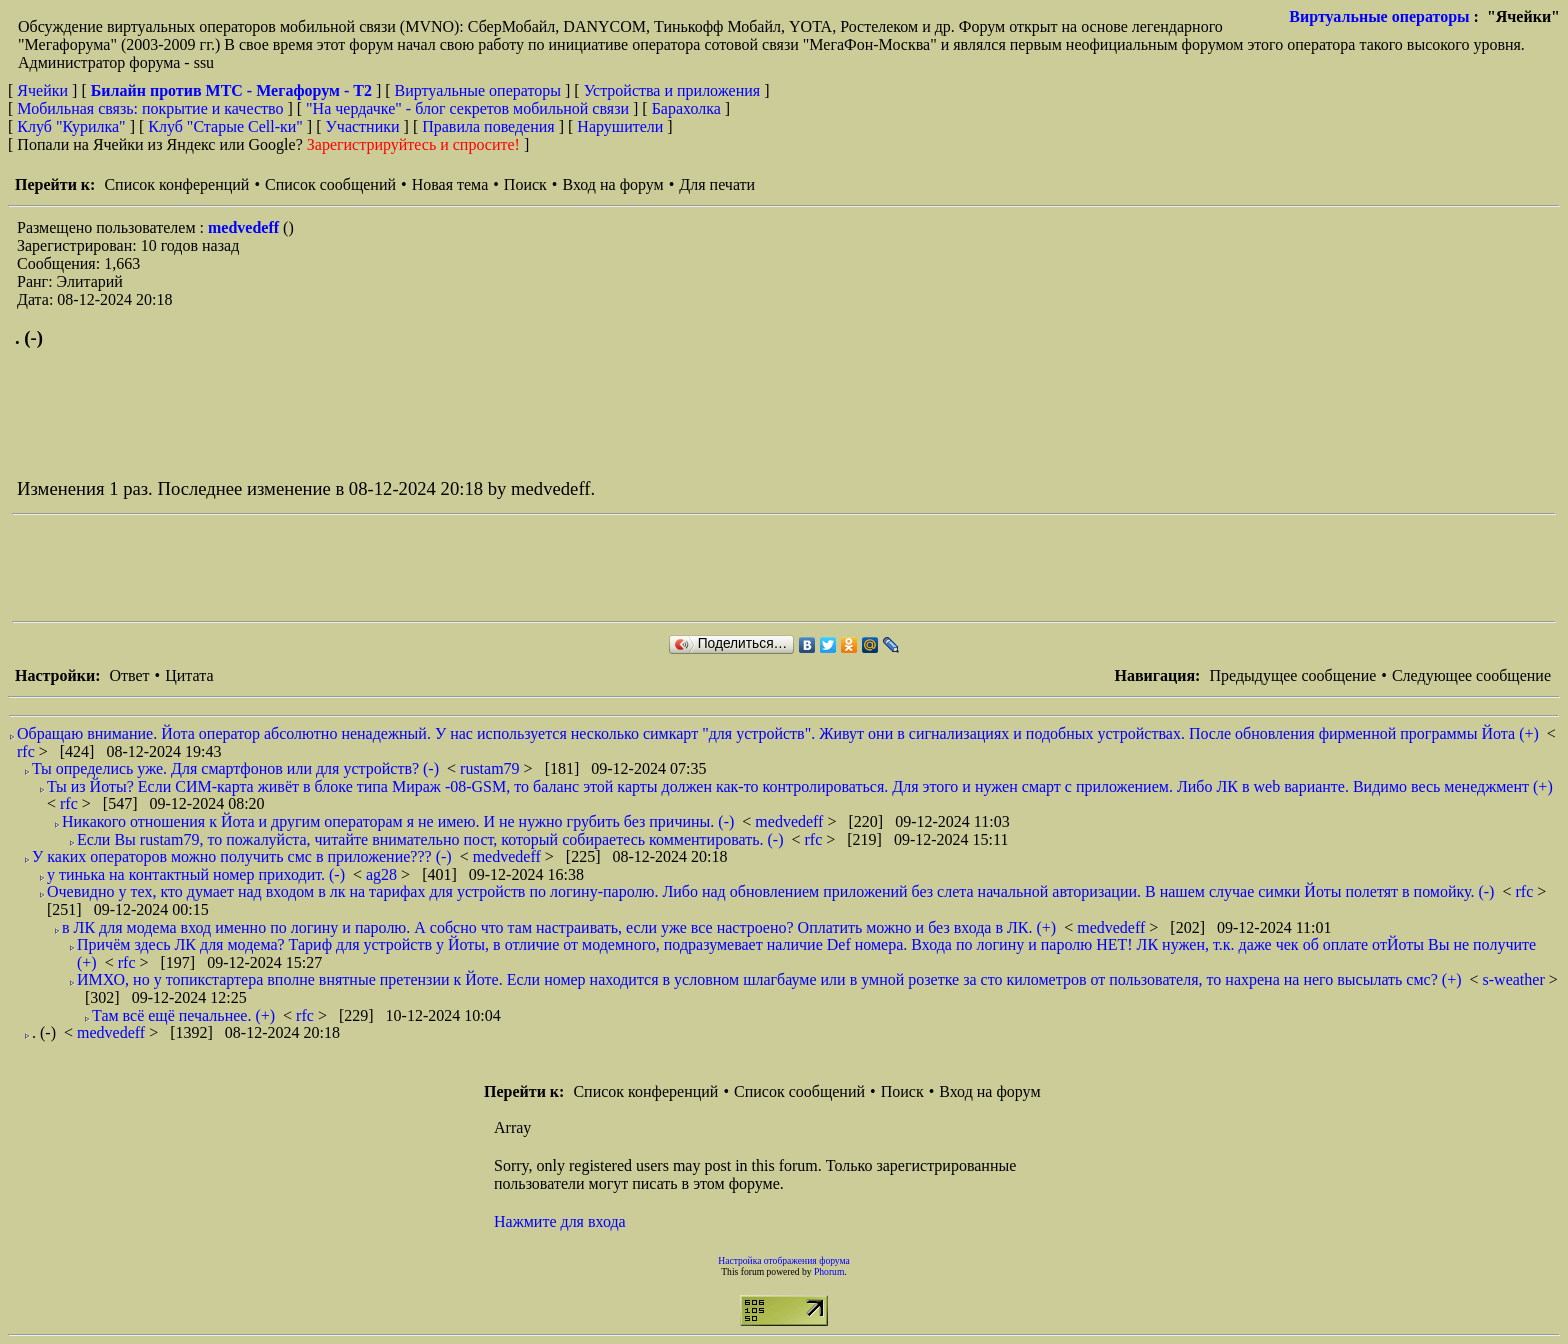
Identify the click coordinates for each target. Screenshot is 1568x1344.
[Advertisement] (376, 568)
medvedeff (245, 227)
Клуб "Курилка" (71, 126)
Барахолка (686, 108)
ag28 (383, 874)
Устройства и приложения (672, 90)
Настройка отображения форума (784, 1260)
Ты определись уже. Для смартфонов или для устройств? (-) (235, 768)
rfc (28, 751)
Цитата (189, 675)
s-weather (1516, 979)
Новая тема (450, 184)
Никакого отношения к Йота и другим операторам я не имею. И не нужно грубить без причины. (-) (398, 821)
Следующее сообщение (1471, 675)
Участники (363, 126)
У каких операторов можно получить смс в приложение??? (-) (242, 856)
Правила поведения (488, 126)
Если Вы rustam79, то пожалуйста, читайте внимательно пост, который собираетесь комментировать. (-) (430, 839)
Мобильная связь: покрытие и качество (150, 108)
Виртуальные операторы (1379, 16)
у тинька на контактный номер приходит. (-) (196, 874)
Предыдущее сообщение (1292, 675)
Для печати (717, 184)
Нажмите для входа (560, 1221)
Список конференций (176, 184)
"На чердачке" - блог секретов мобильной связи (467, 108)
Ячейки (44, 90)
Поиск (525, 184)
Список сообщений (330, 184)
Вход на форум (612, 184)
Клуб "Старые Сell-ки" (225, 126)
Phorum (829, 1271)
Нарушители (620, 126)
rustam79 (492, 768)
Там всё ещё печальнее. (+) (183, 1015)
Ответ (129, 675)
